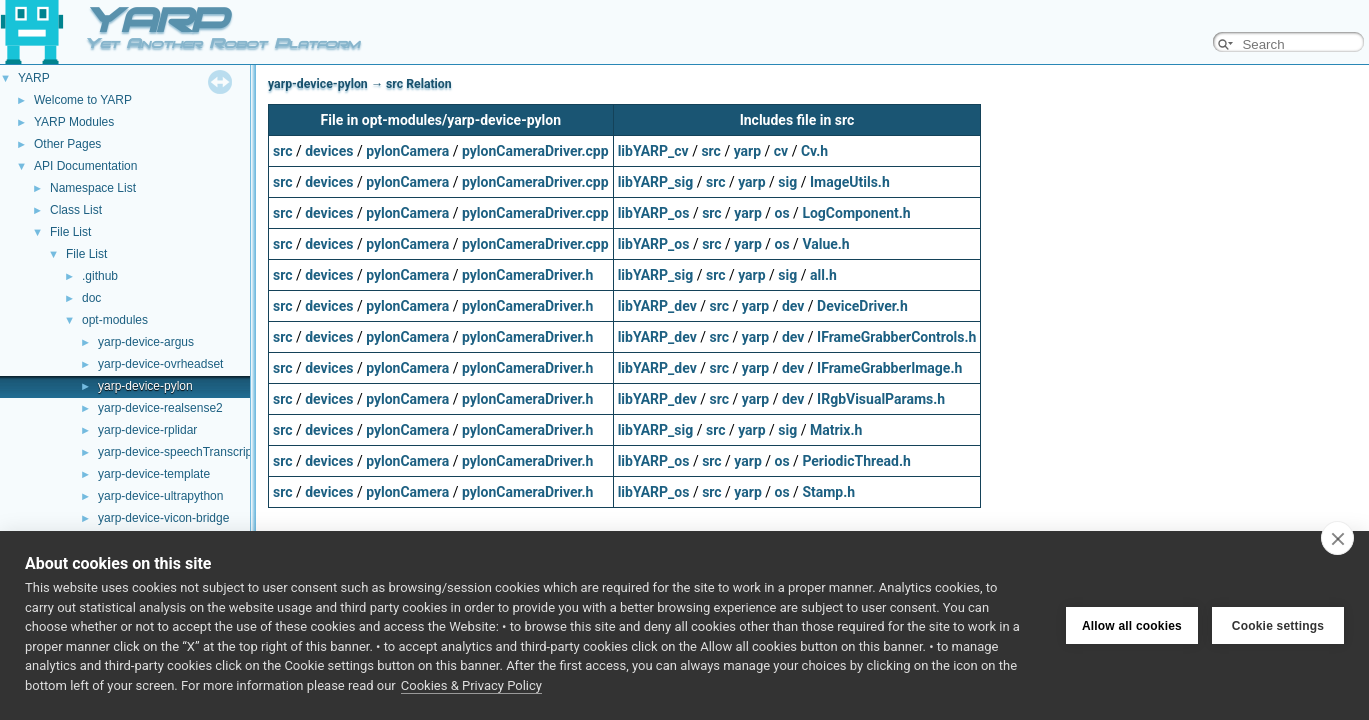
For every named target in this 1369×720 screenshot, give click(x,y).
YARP (34, 78)
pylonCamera (407, 151)
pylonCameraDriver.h (527, 275)
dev (793, 306)
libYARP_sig (656, 182)
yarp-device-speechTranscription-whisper (207, 452)
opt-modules (115, 320)
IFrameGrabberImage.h (889, 368)
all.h (823, 275)
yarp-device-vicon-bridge (163, 518)
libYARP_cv (653, 151)
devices (329, 151)
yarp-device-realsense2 (160, 408)
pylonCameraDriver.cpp (535, 151)
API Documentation (85, 166)
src (282, 151)
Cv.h (814, 151)
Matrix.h (836, 430)
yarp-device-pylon (145, 386)
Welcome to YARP (83, 100)
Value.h (825, 244)
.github (100, 276)
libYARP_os (654, 213)
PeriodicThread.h (856, 461)
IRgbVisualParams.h (881, 399)
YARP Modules (74, 122)
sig (787, 182)
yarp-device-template (154, 474)
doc (91, 298)
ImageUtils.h (850, 182)
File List (70, 232)
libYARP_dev (657, 306)
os (782, 213)
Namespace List (93, 188)
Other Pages (67, 144)
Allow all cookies (1132, 626)
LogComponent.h (856, 213)
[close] (1337, 538)
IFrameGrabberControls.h (896, 337)
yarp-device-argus (146, 342)
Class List (76, 210)
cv (781, 151)
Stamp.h (828, 492)
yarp (747, 151)
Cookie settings (1278, 626)
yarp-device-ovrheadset (160, 364)
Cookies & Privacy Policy (471, 685)
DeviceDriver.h (862, 306)
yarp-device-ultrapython (160, 496)
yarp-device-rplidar (147, 430)
